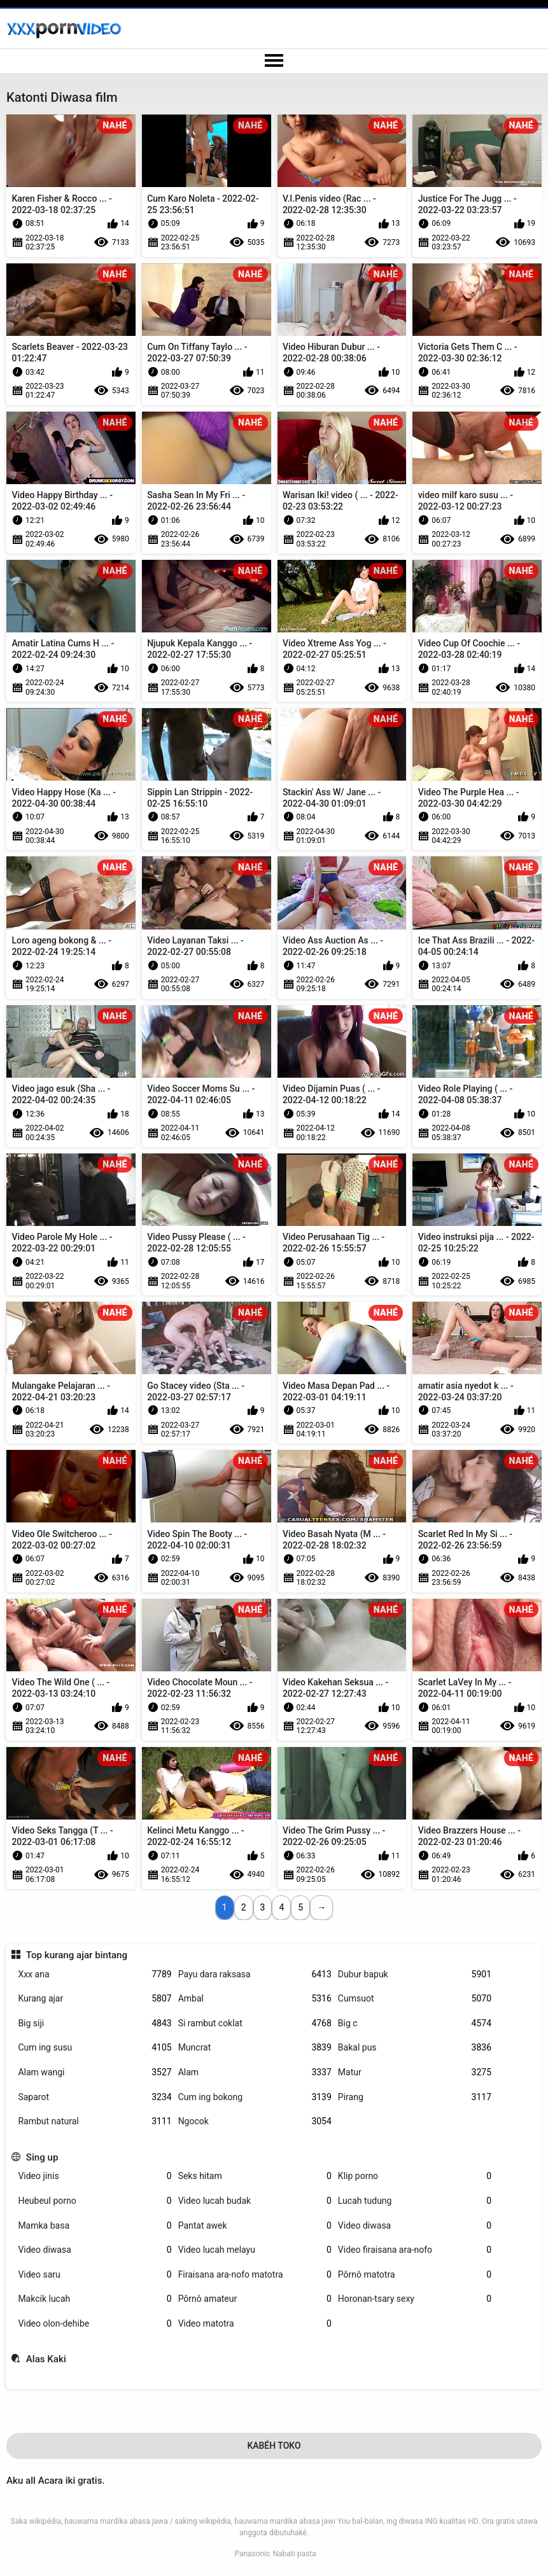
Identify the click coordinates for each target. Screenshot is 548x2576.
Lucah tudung (414, 2201)
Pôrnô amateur (255, 2299)
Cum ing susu (94, 2047)
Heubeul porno (94, 2201)
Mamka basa (94, 2225)
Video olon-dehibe (94, 2323)
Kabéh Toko (273, 2445)
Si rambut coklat (255, 2023)
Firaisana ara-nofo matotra (255, 2274)
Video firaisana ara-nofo (414, 2250)
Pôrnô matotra (414, 2274)
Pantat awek (255, 2225)
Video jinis (94, 2176)
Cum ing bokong (255, 2097)
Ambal (255, 1998)
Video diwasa (414, 2225)
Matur (414, 2072)
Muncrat (255, 2047)
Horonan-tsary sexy (414, 2299)
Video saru (94, 2274)
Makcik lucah (94, 2299)
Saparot (94, 2097)
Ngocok (255, 2121)
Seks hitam (255, 2176)
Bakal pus (414, 2047)
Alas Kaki (46, 2359)
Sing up (42, 2157)
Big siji (94, 2023)
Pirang (414, 2097)
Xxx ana (94, 1974)
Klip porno (414, 2176)
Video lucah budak (255, 2201)
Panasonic (252, 2553)
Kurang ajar (94, 1998)
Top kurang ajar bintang (76, 1955)
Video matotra (255, 2323)
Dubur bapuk (414, 1974)
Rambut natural (94, 2121)
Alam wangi (94, 2072)
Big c (414, 2023)
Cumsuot (414, 1998)
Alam (255, 2072)
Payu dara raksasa (255, 1974)
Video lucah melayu (255, 2250)
